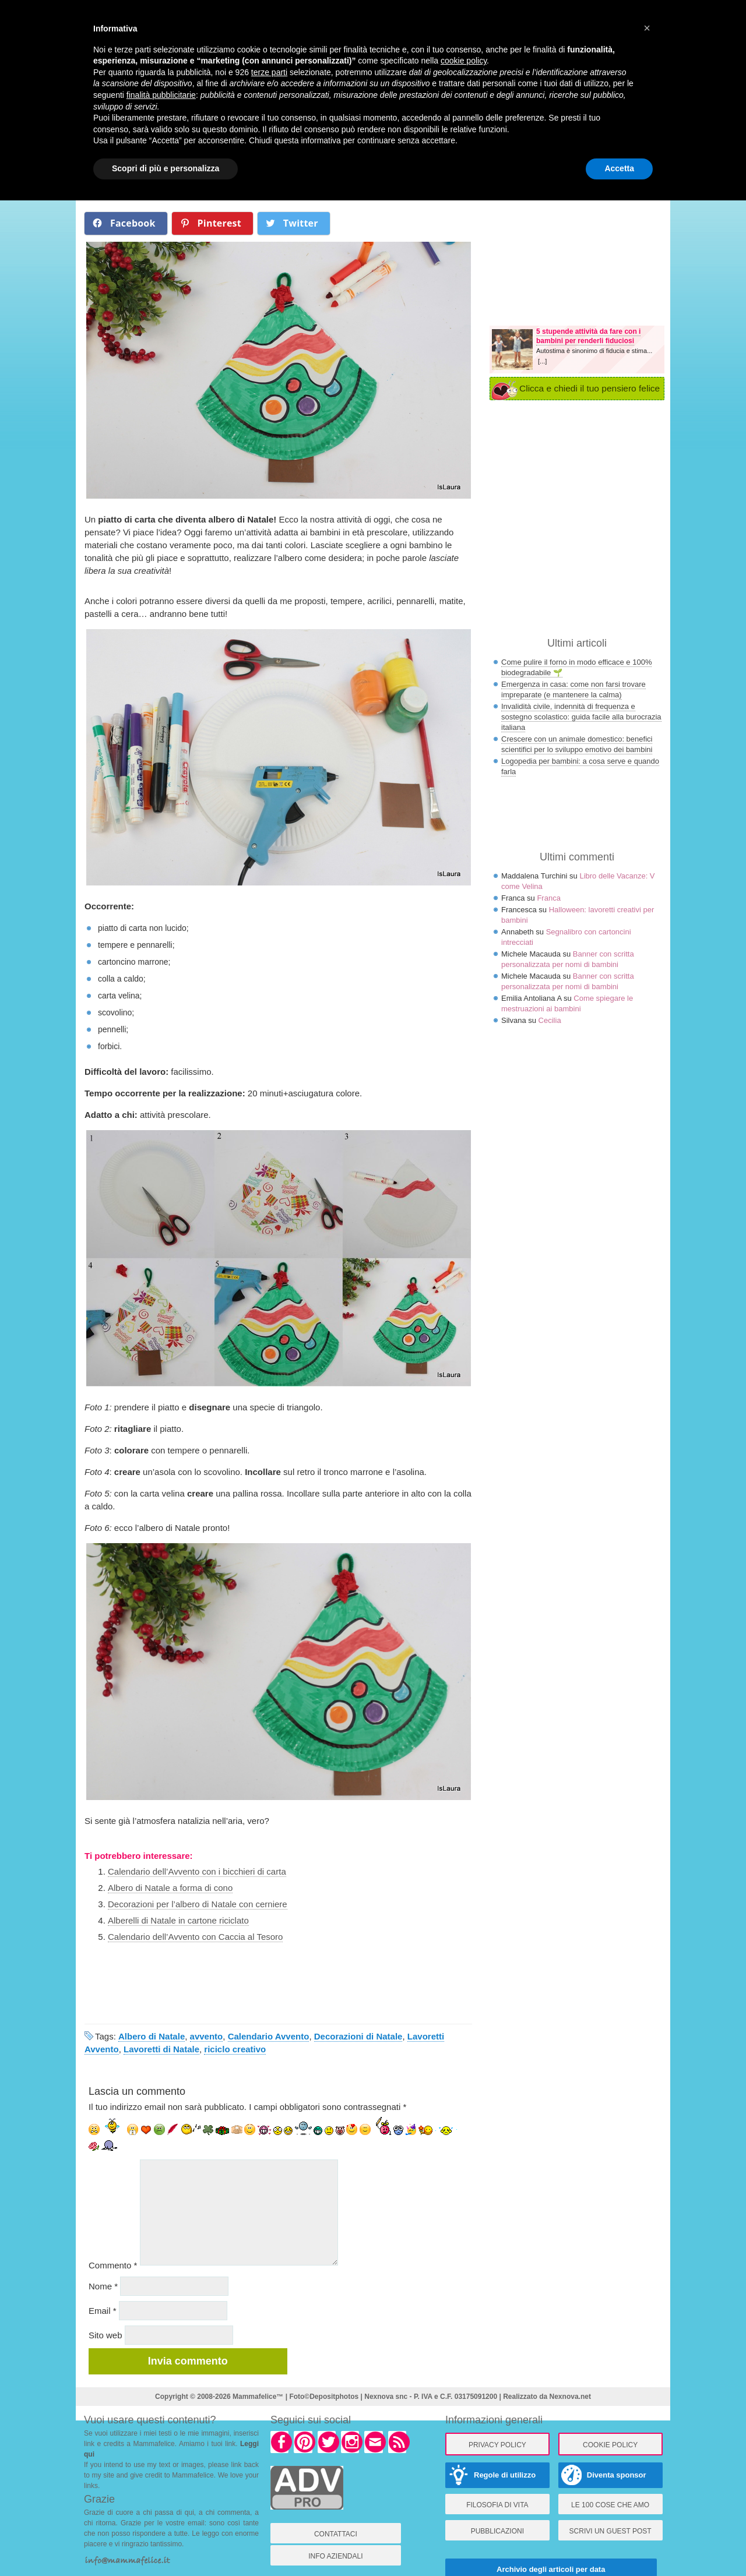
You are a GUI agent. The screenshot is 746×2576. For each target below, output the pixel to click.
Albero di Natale (151, 2036)
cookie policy (464, 60)
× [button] (646, 28)
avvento (206, 2036)
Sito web (105, 2335)
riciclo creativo (235, 2049)
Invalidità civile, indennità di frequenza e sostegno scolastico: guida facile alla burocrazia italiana (581, 717)
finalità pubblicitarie (161, 95)
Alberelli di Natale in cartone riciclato (178, 1920)
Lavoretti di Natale (161, 2049)
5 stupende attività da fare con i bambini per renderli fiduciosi (588, 336)
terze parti (269, 72)
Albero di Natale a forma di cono (170, 1888)
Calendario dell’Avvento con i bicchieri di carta (197, 1871)
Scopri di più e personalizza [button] (165, 168)
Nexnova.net (570, 2396)
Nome (103, 2286)
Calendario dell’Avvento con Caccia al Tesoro (195, 1937)
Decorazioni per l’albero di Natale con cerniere (197, 1904)
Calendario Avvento (268, 2036)
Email (103, 2311)
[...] (542, 361)
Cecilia (550, 1020)
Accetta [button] (619, 168)
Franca (548, 898)
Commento (113, 2265)
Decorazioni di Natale (358, 2036)
